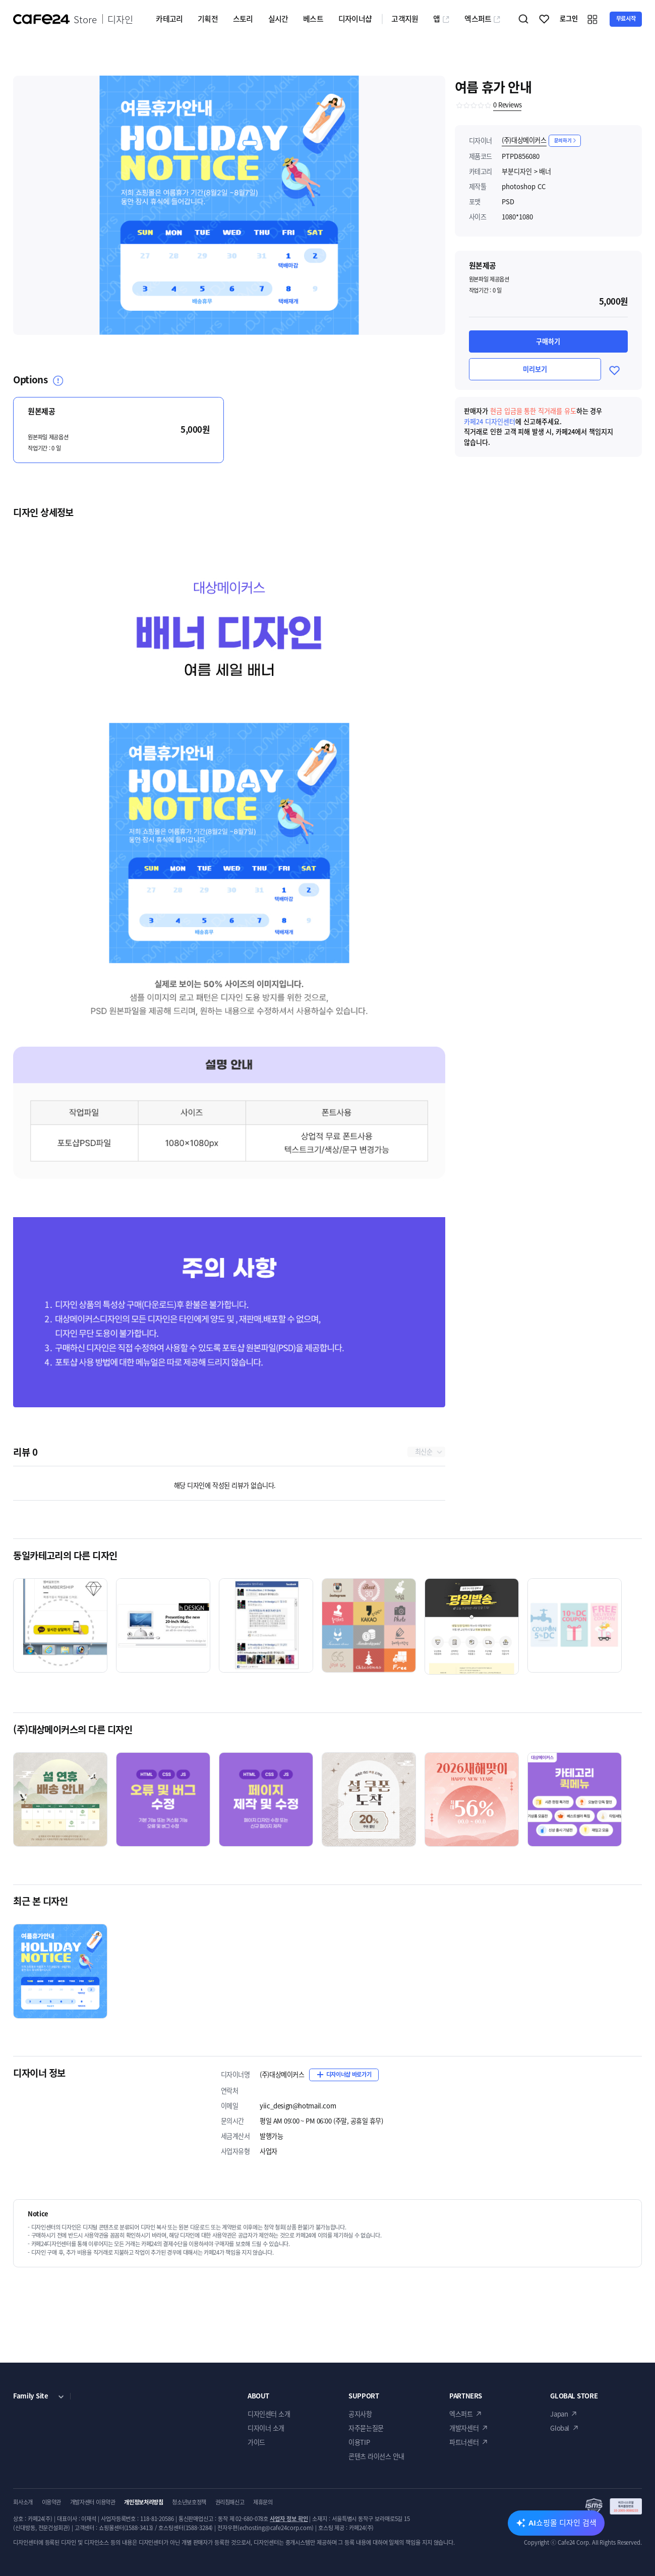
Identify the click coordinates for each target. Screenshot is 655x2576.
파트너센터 (464, 2442)
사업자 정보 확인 (289, 2518)
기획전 (208, 18)
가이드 (256, 2442)
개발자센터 (464, 2428)
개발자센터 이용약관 (92, 2502)
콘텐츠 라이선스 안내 (376, 2456)
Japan (559, 2414)
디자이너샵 (355, 18)
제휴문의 (263, 2502)
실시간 (278, 18)
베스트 (313, 18)
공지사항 (360, 2414)
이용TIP (359, 2442)
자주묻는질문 (366, 2428)
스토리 (243, 18)
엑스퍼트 (482, 18)
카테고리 (169, 18)
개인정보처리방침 (143, 2502)
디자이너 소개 (266, 2428)
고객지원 (404, 18)
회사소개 (23, 2502)
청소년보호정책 (189, 2502)
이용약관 (52, 2502)
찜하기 (544, 19)
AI (562, 2522)
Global (559, 2428)
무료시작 (626, 18)
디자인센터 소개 (269, 2414)
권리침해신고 (230, 2502)
